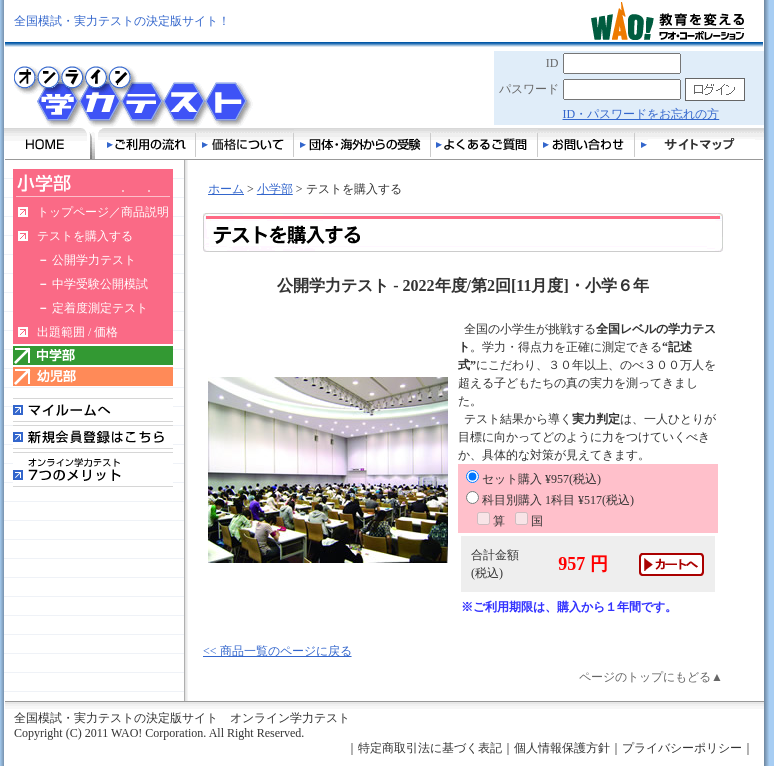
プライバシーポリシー (682, 748)
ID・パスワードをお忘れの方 (641, 114)
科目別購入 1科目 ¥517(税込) (550, 500)
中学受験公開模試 (100, 284)
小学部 (275, 189)
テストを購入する (85, 236)
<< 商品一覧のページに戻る (277, 651)
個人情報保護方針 (562, 748)
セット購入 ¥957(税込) (533, 479)
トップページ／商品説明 (103, 212)
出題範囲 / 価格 (77, 332)
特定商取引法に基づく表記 (430, 748)
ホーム (226, 189)
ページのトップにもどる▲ (651, 677)
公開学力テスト (94, 260)
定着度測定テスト (100, 308)
